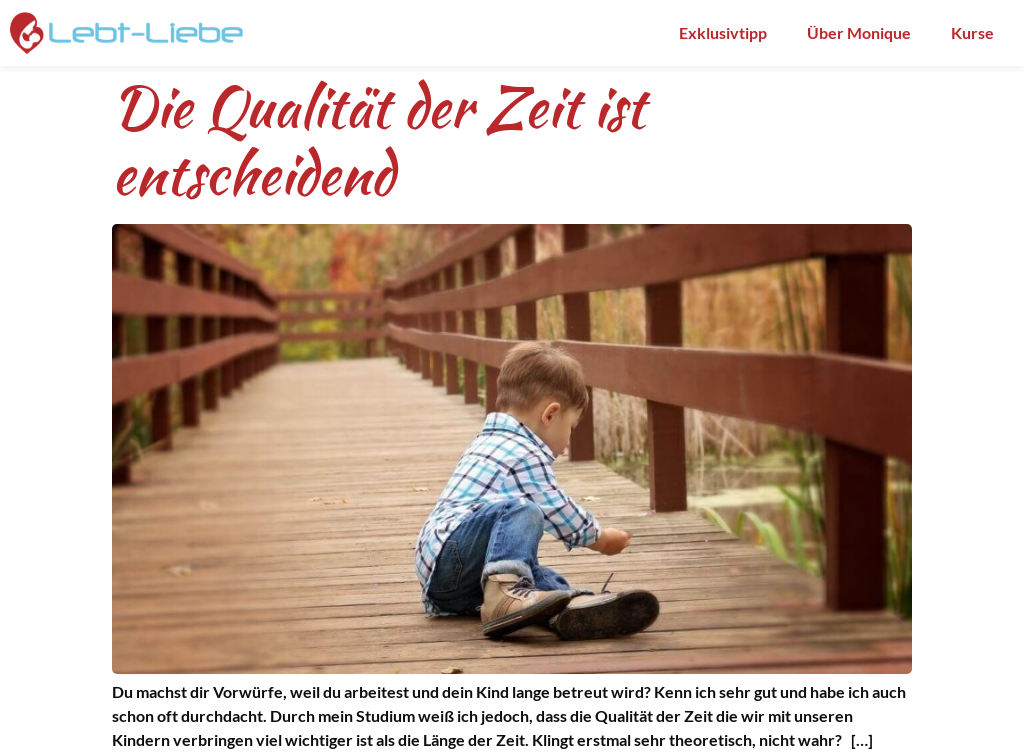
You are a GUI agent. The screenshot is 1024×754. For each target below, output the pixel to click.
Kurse (972, 32)
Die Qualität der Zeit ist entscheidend (378, 140)
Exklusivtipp (723, 32)
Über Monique (859, 32)
